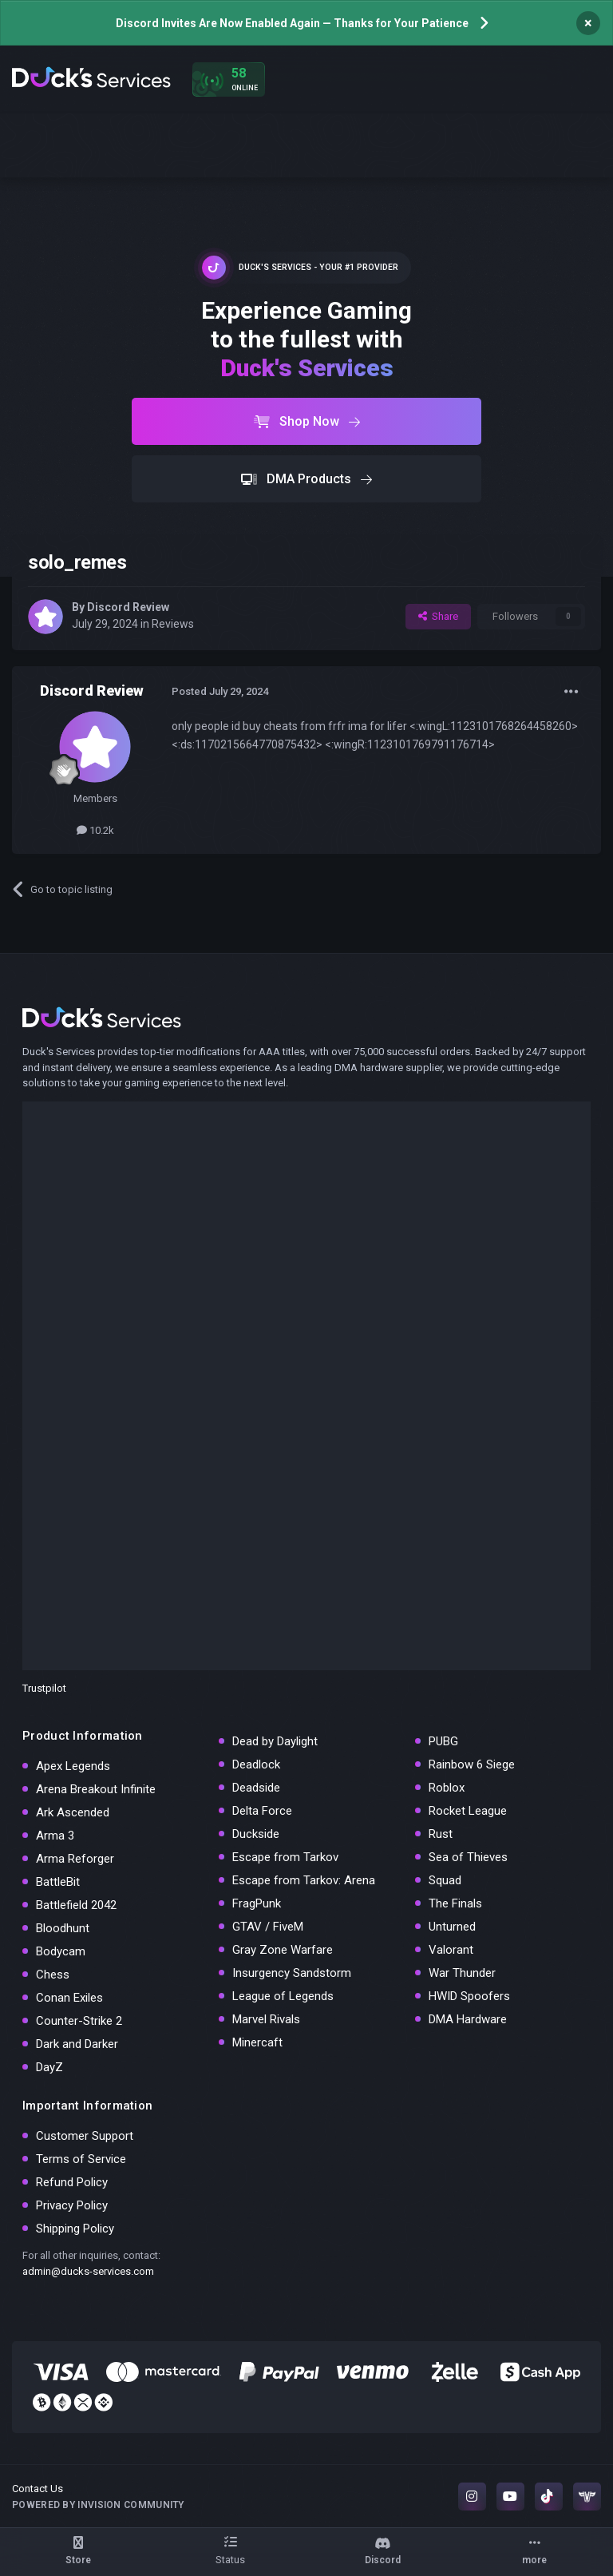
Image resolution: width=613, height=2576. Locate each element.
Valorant (451, 1950)
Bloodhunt (62, 1928)
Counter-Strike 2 (79, 2021)
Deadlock (256, 1764)
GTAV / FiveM (267, 1926)
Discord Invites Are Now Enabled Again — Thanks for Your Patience (292, 23)
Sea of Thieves (468, 1857)
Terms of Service (81, 2159)
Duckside (255, 1834)
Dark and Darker (77, 2044)
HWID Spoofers (469, 1996)
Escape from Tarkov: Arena (303, 1880)
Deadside (256, 1787)
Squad (445, 1880)
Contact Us (37, 2489)
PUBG (443, 1741)
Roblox (447, 1787)
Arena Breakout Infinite (96, 1789)
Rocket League (468, 1811)
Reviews (173, 623)
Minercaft (257, 2042)
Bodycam (60, 1951)
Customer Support (84, 2136)
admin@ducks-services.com (88, 2271)
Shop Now (307, 421)
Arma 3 (55, 1835)
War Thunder (462, 1973)
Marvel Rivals (266, 2019)
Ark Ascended (72, 1812)
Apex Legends (73, 1766)
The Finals (455, 1903)
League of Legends (283, 1996)
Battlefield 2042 (76, 1905)
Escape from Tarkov (285, 1857)
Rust (441, 1834)
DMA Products (306, 478)
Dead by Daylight (275, 1741)
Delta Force (262, 1811)
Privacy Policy (72, 2205)
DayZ (49, 2067)
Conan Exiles (69, 1998)
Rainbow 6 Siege (472, 1764)
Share (438, 616)
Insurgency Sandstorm (291, 1973)
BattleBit (58, 1882)
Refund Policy (72, 2182)
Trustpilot (44, 1688)
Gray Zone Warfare (282, 1950)
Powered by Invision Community (98, 2505)
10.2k (95, 830)
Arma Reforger (75, 1859)
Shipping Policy (75, 2228)
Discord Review (128, 607)
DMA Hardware (468, 2019)
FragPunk (256, 1903)
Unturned (452, 1926)
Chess (52, 1974)
